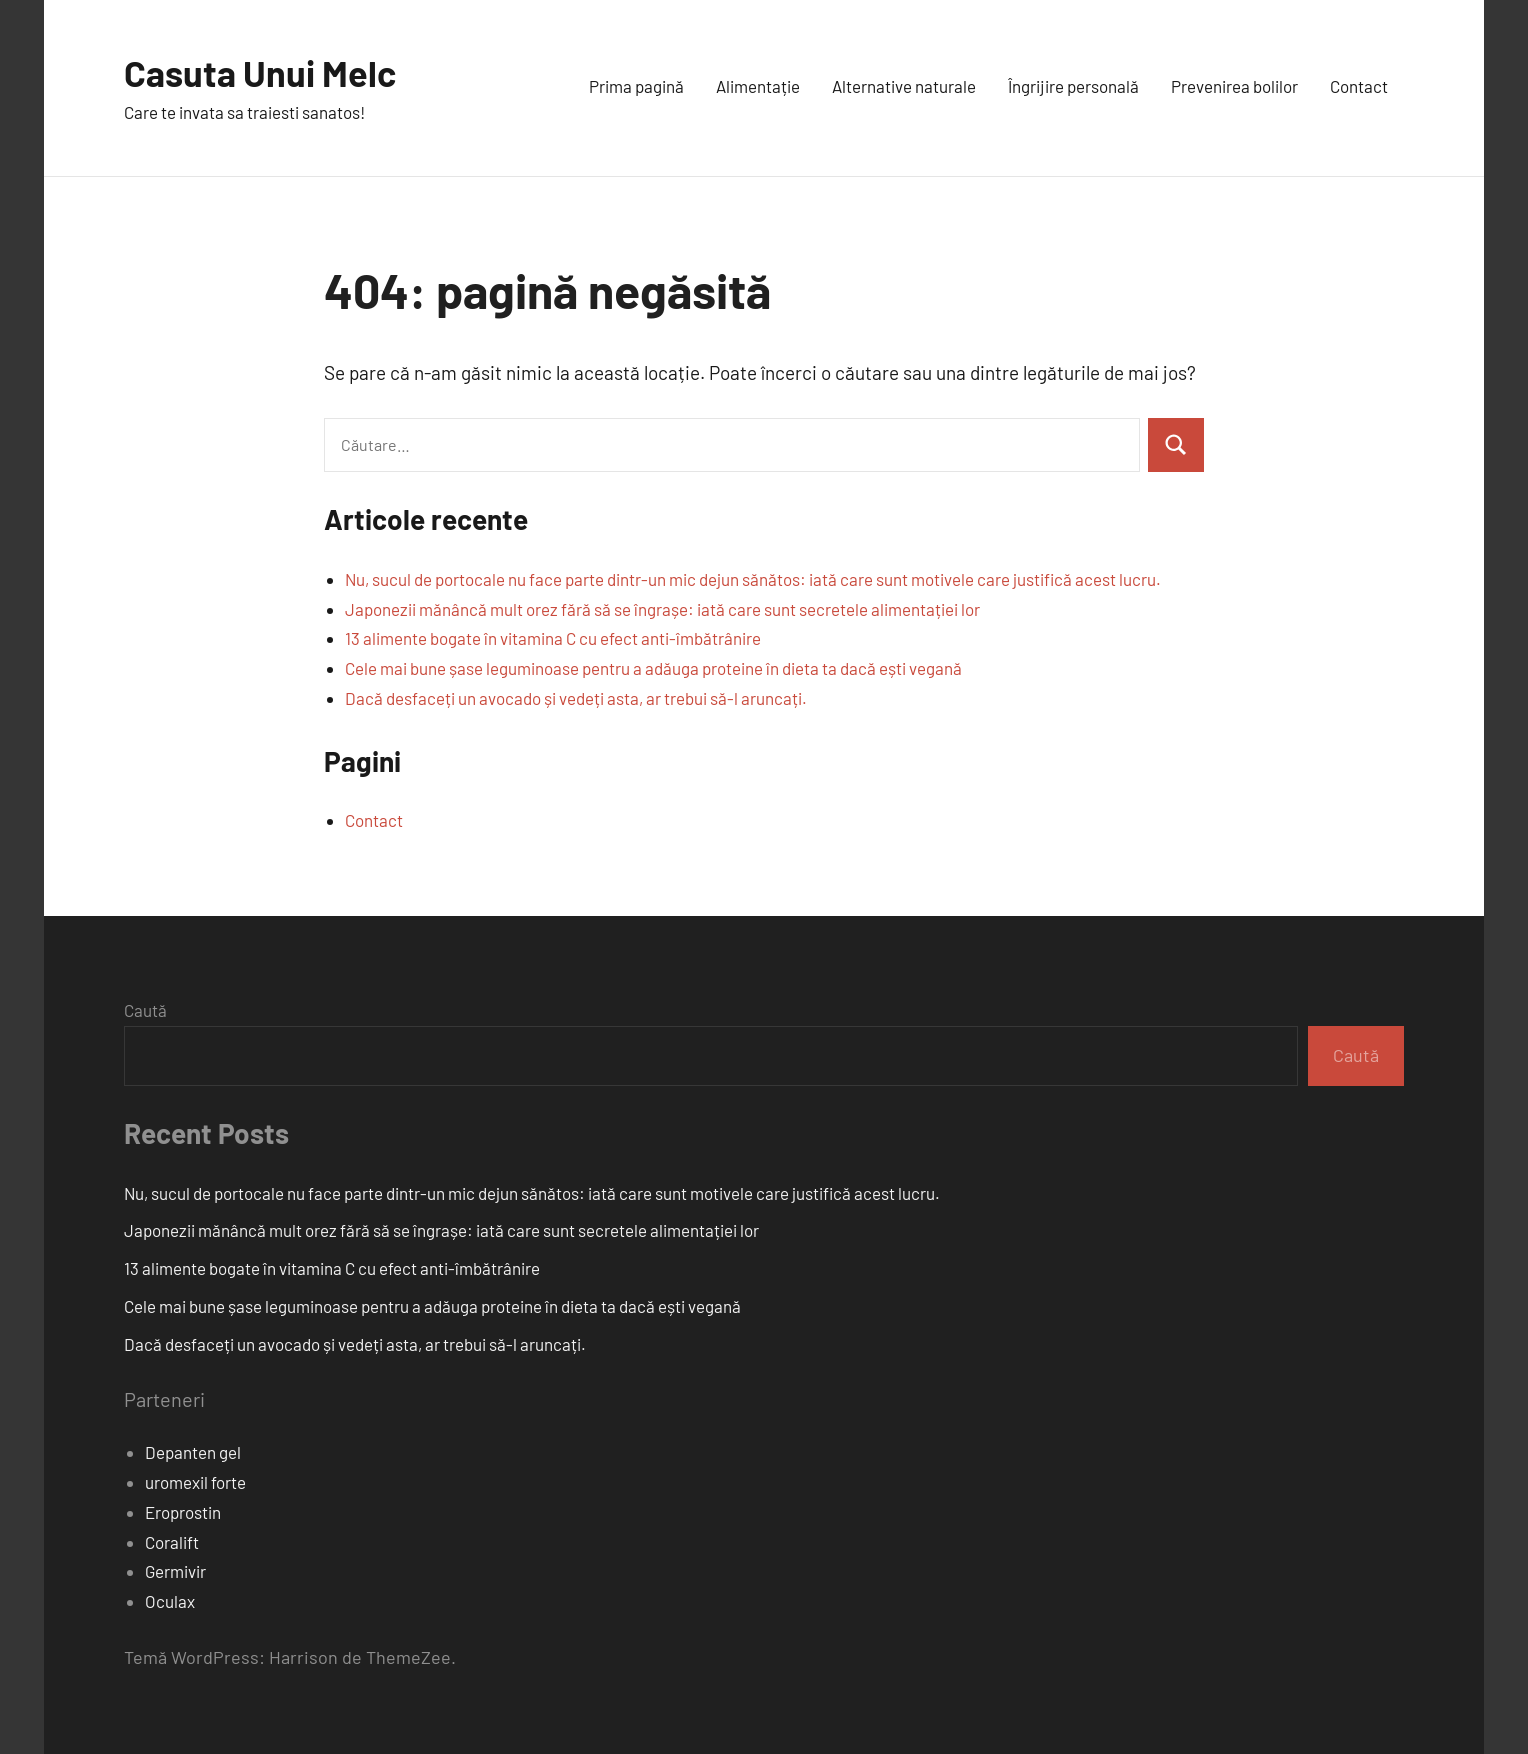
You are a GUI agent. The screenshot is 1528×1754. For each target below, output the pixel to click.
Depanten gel (193, 1452)
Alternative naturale (904, 86)
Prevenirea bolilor (1234, 86)
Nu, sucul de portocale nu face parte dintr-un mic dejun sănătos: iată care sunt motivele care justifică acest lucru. (753, 579)
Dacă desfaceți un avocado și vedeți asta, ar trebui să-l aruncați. (576, 698)
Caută (145, 1010)
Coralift (172, 1542)
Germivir (175, 1571)
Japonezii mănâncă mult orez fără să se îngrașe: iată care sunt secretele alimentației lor (662, 609)
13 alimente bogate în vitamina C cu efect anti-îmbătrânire (553, 638)
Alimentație (758, 86)
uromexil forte (195, 1482)
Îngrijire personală (1073, 86)
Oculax (170, 1601)
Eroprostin (183, 1512)
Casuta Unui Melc (260, 72)
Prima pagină (636, 86)
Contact (1359, 86)
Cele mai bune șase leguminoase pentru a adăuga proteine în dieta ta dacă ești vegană (653, 668)
